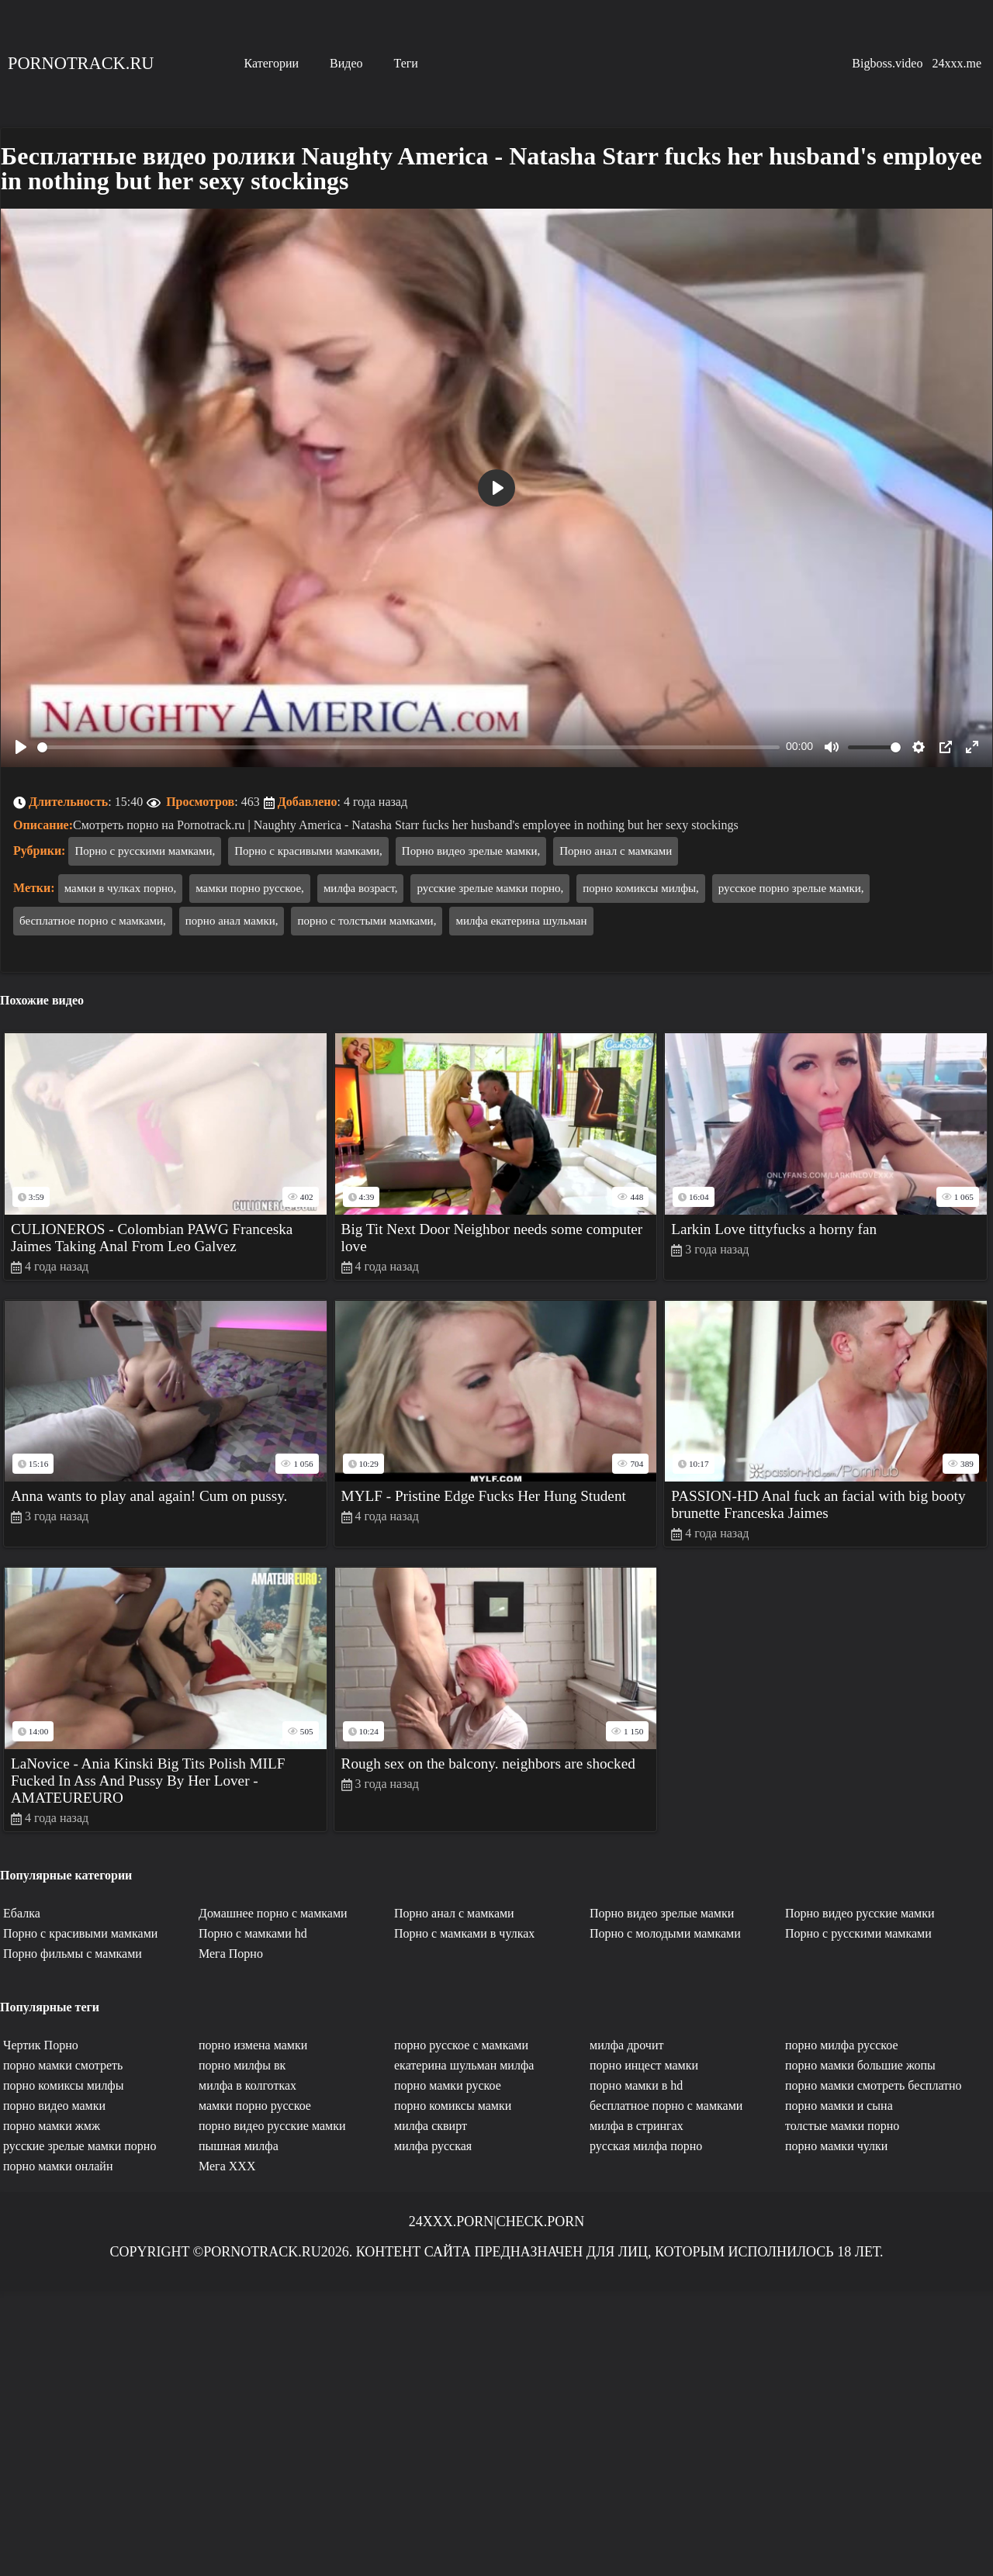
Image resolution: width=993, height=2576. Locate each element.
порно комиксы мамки (452, 2105)
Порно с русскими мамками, (144, 851)
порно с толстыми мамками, (366, 921)
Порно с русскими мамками (858, 1933)
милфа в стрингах (636, 2125)
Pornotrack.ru (81, 63)
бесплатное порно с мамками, (92, 921)
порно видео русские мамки (272, 2125)
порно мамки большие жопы (860, 2065)
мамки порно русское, (249, 888)
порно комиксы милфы (63, 2085)
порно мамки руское (447, 2085)
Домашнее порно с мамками (273, 1913)
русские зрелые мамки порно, (490, 888)
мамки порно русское (255, 2105)
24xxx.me (956, 63)
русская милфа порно (646, 2145)
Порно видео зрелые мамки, (471, 851)
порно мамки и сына (839, 2105)
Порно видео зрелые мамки (662, 1913)
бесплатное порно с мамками (666, 2105)
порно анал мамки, (232, 921)
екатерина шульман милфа (464, 2065)
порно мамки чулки (836, 2145)
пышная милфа (239, 2145)
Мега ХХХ (227, 2166)
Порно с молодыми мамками (665, 1933)
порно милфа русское (841, 2045)
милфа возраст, (361, 888)
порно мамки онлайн (57, 2166)
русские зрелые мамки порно (79, 2145)
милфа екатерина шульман (520, 921)
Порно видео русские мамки (859, 1913)
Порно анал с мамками (615, 851)
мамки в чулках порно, (120, 888)
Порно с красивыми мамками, (308, 851)
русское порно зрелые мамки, (791, 888)
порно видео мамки (54, 2105)
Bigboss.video (887, 63)
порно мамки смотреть (63, 2065)
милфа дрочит (626, 2045)
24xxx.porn (451, 2221)
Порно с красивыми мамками (80, 1933)
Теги (406, 63)
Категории (271, 63)
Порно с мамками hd (253, 1933)
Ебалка (21, 1913)
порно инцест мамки (644, 2065)
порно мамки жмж (51, 2125)
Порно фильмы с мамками (72, 1953)
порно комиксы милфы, (641, 888)
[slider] (408, 747)
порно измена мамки (253, 2045)
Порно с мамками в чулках (464, 1933)
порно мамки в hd (636, 2085)
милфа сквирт (430, 2125)
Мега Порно (231, 1953)
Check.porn (540, 2221)
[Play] (21, 747)
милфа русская (433, 2145)
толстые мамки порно (842, 2125)
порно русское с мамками (461, 2045)
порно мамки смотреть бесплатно (873, 2085)
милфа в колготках (247, 2085)
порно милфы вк (242, 2065)
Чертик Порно (40, 2045)
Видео (346, 63)
